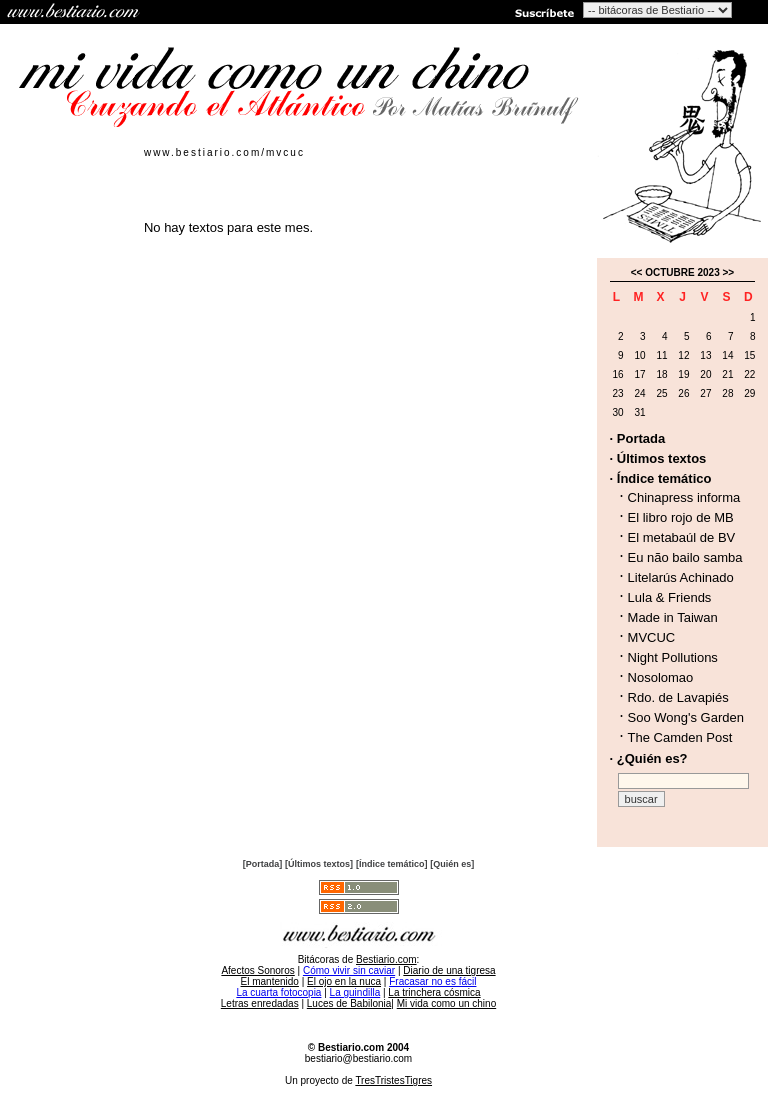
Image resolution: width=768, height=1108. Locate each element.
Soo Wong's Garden (686, 717)
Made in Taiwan (673, 617)
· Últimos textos (658, 458)
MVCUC (652, 637)
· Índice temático (661, 478)
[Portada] (263, 864)
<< (637, 272)
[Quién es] (452, 864)
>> (729, 272)
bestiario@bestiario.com (358, 1058)
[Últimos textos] (319, 864)
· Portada (638, 438)
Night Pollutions (673, 657)
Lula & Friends (670, 597)
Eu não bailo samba (685, 557)
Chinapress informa (684, 497)
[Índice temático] (392, 864)
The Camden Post (680, 737)
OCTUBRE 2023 (682, 272)
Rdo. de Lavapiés (678, 697)
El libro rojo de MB (681, 517)
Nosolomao (661, 677)
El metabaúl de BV (682, 537)
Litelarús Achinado (681, 577)
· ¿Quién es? (649, 758)
